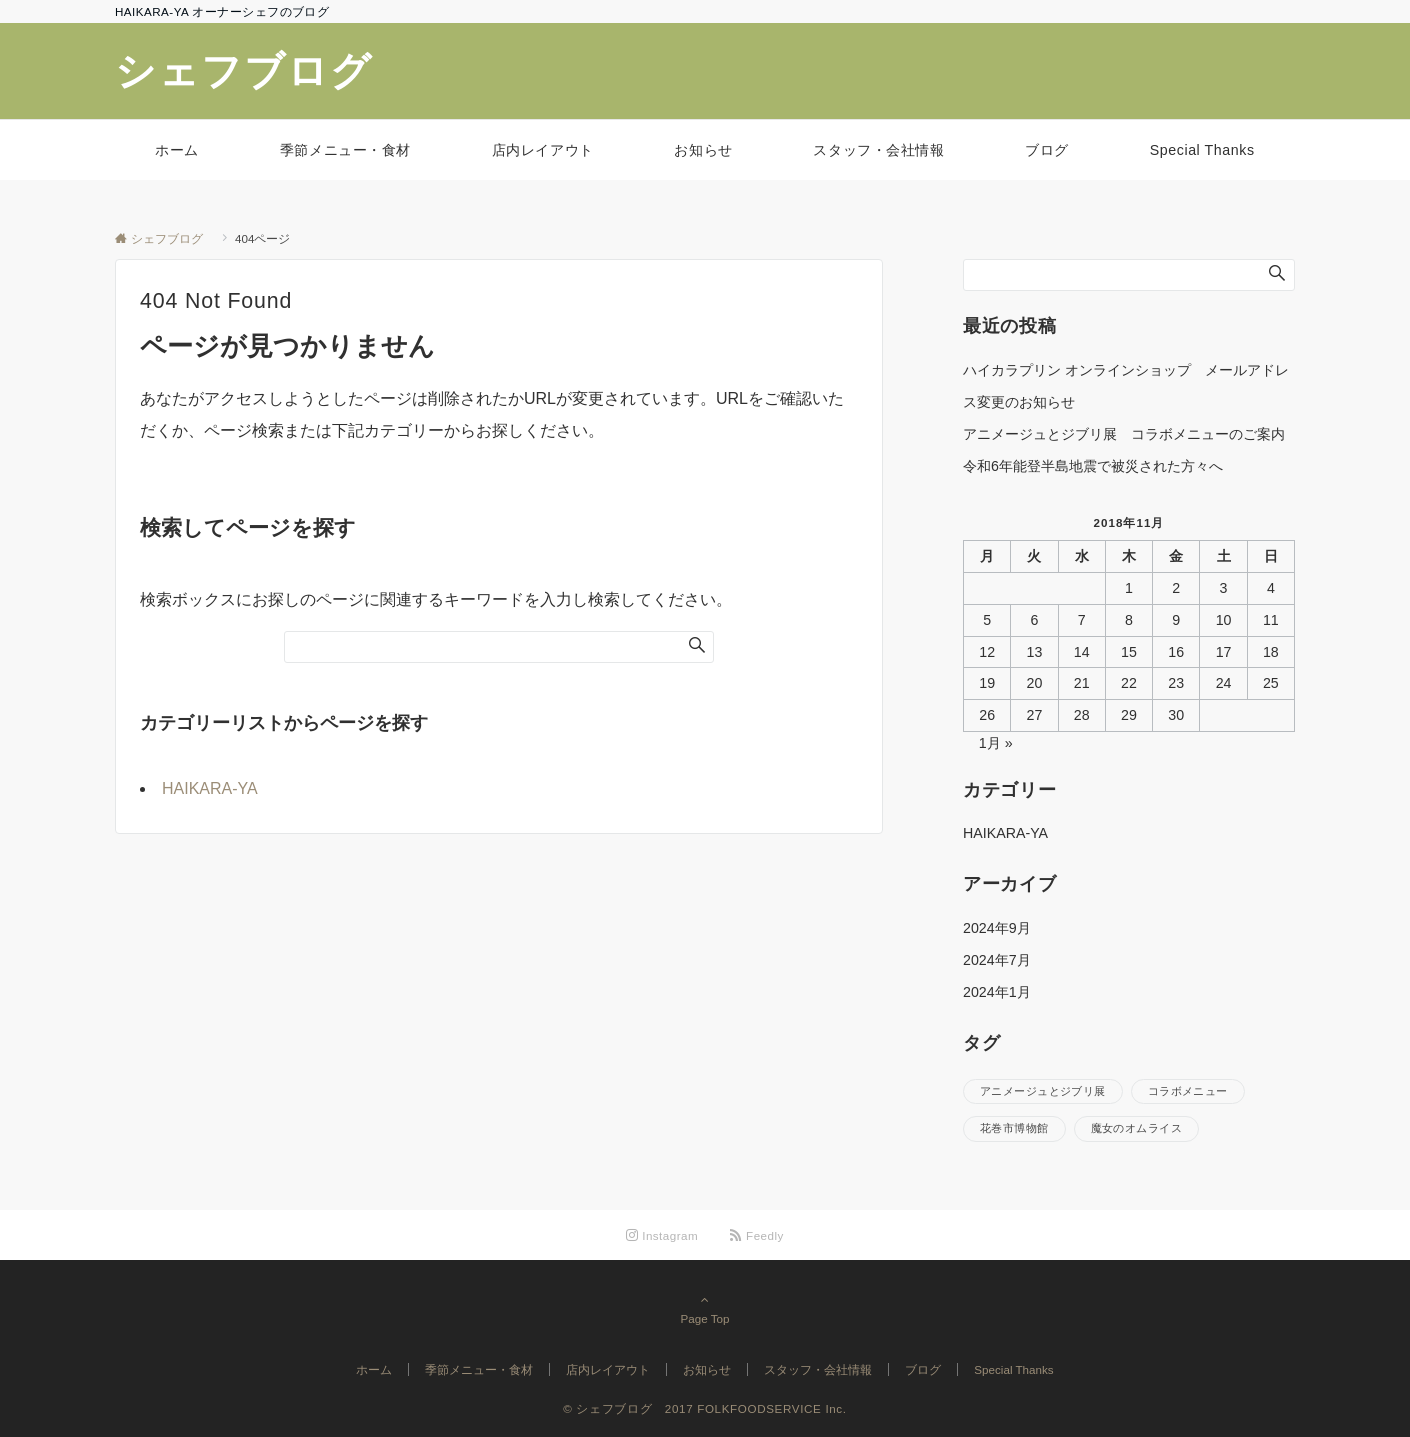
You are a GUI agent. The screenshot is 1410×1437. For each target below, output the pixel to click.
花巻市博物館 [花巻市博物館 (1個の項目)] (1014, 1128)
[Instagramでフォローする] (662, 1235)
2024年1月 (997, 992)
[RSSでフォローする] (757, 1235)
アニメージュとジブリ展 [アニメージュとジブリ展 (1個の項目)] (1043, 1091)
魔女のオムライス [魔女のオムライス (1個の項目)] (1136, 1128)
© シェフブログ (614, 1408)
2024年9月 (997, 928)
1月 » (996, 743)
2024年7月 (997, 960)
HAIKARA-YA (210, 788)
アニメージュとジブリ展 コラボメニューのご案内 (1124, 434)
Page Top (705, 1309)
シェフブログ (265, 71)
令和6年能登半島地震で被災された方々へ (1093, 466)
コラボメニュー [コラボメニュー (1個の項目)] (1188, 1091)
